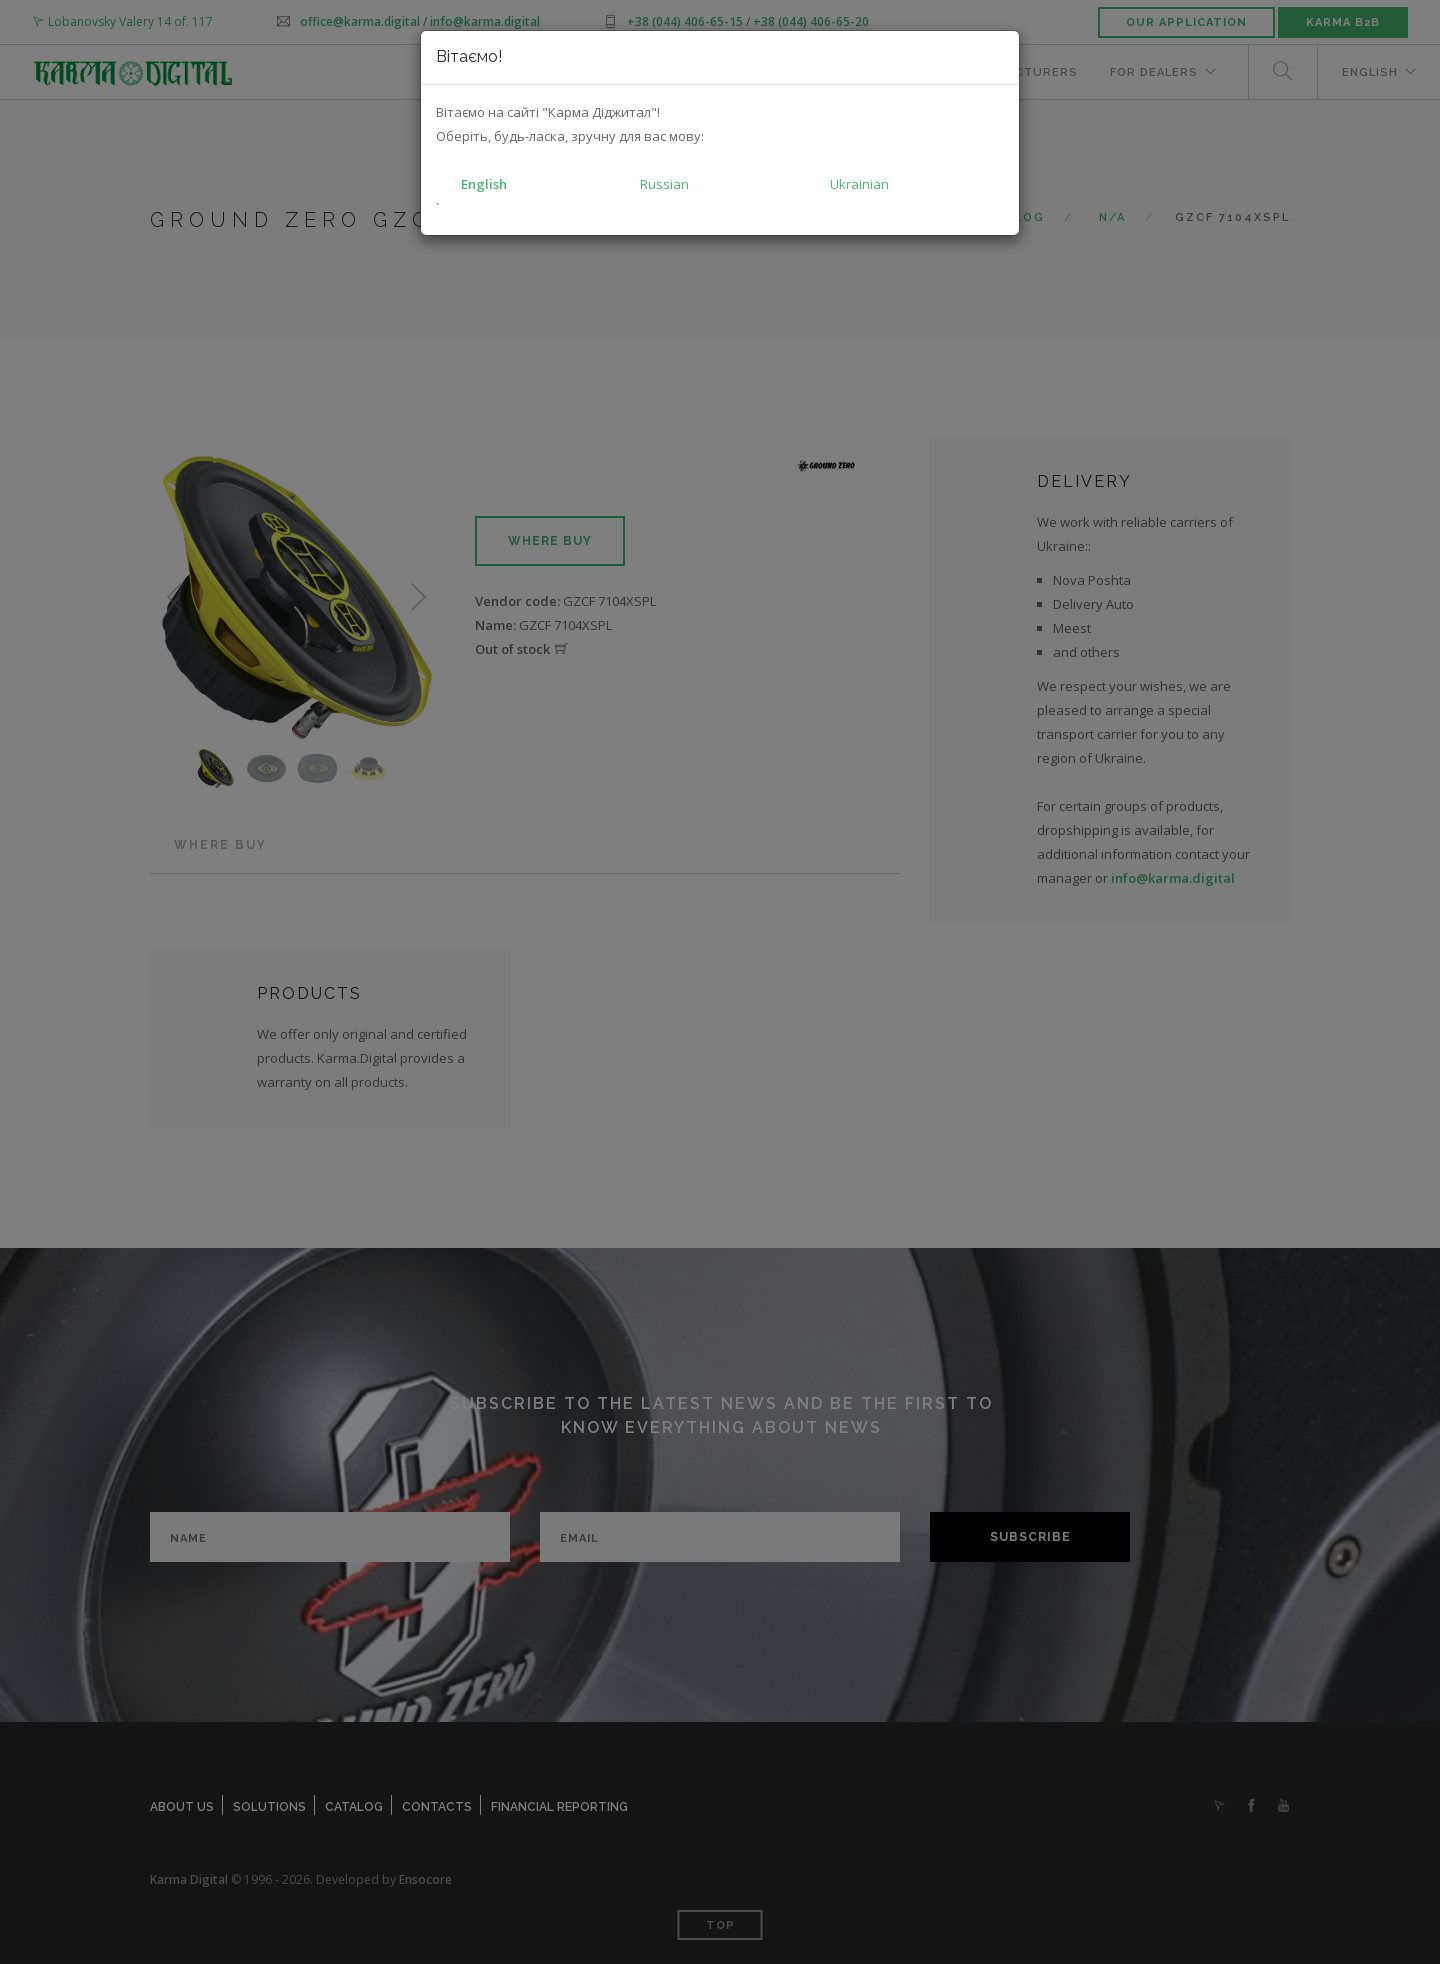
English (484, 184)
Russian (664, 184)
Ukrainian (859, 184)
